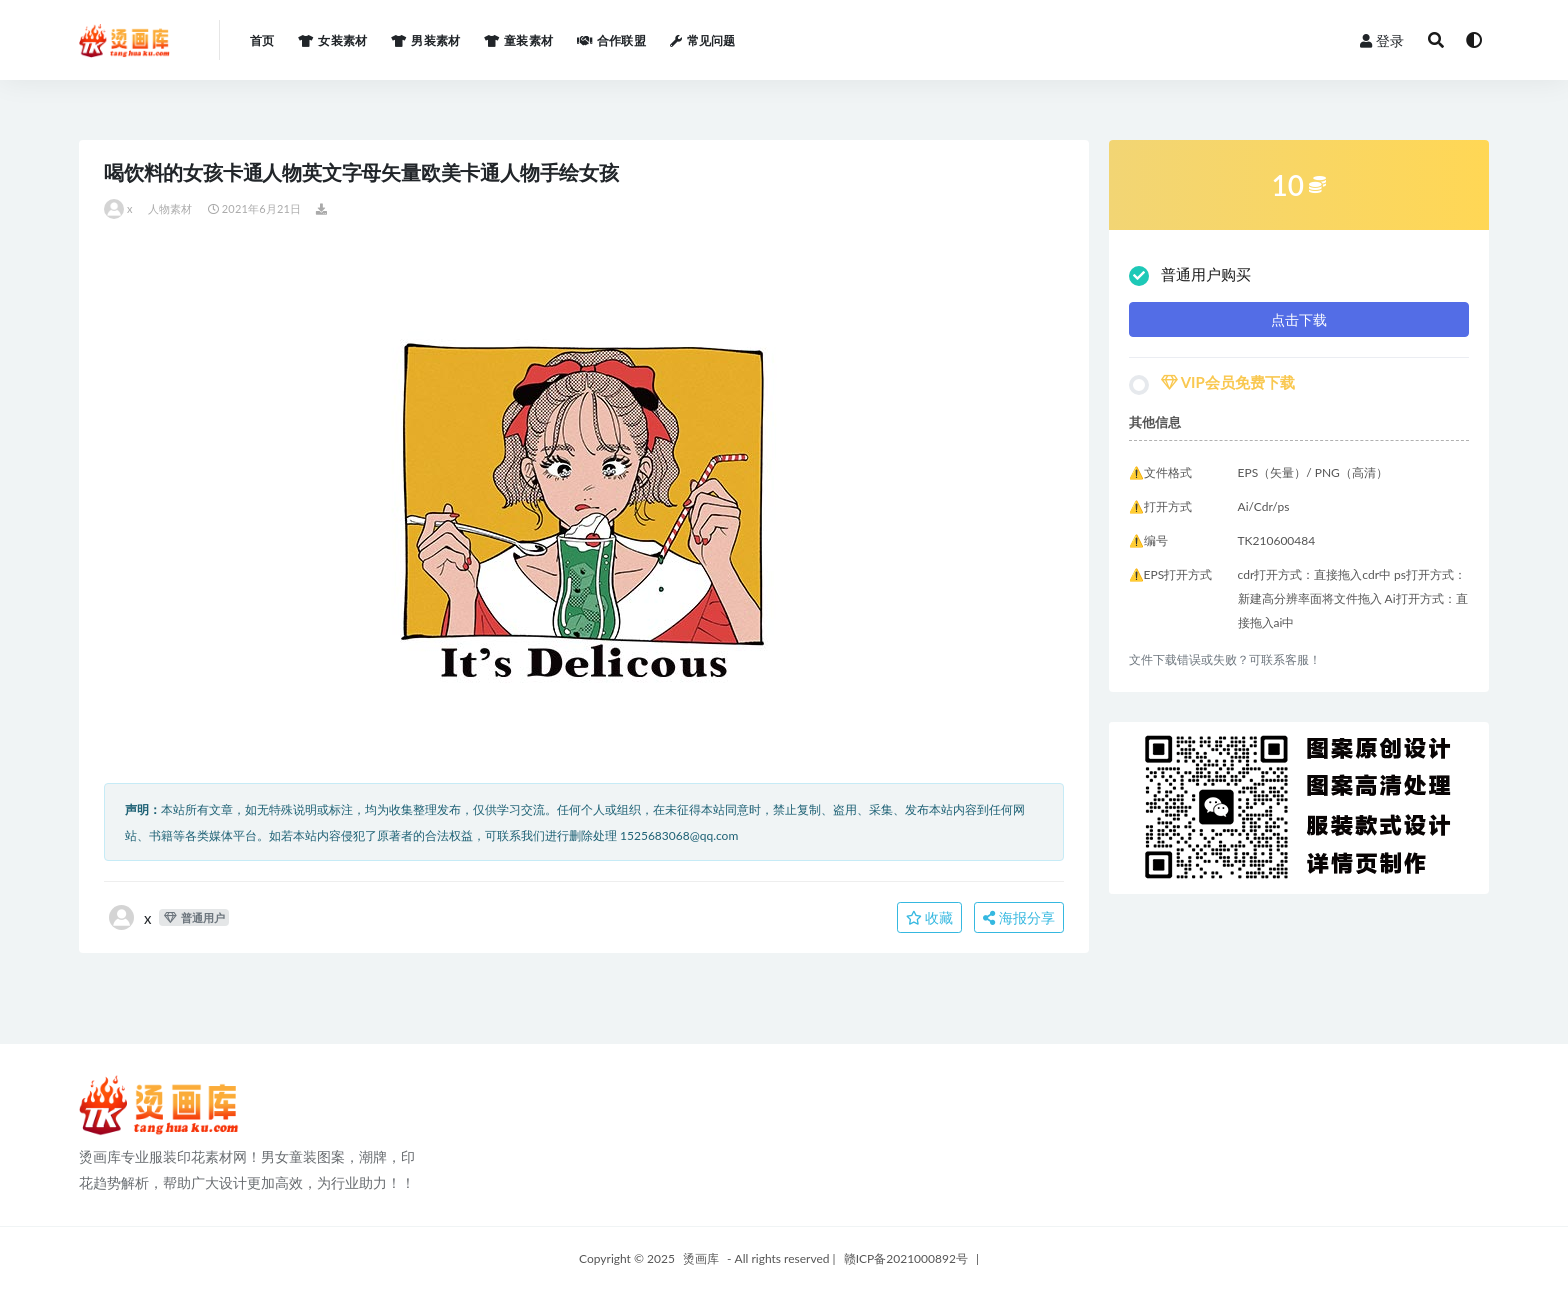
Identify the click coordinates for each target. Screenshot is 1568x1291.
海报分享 (1019, 917)
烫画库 (701, 1258)
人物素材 (170, 208)
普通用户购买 (1190, 275)
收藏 (930, 917)
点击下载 (1299, 319)
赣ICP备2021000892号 (906, 1258)
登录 (1382, 40)
